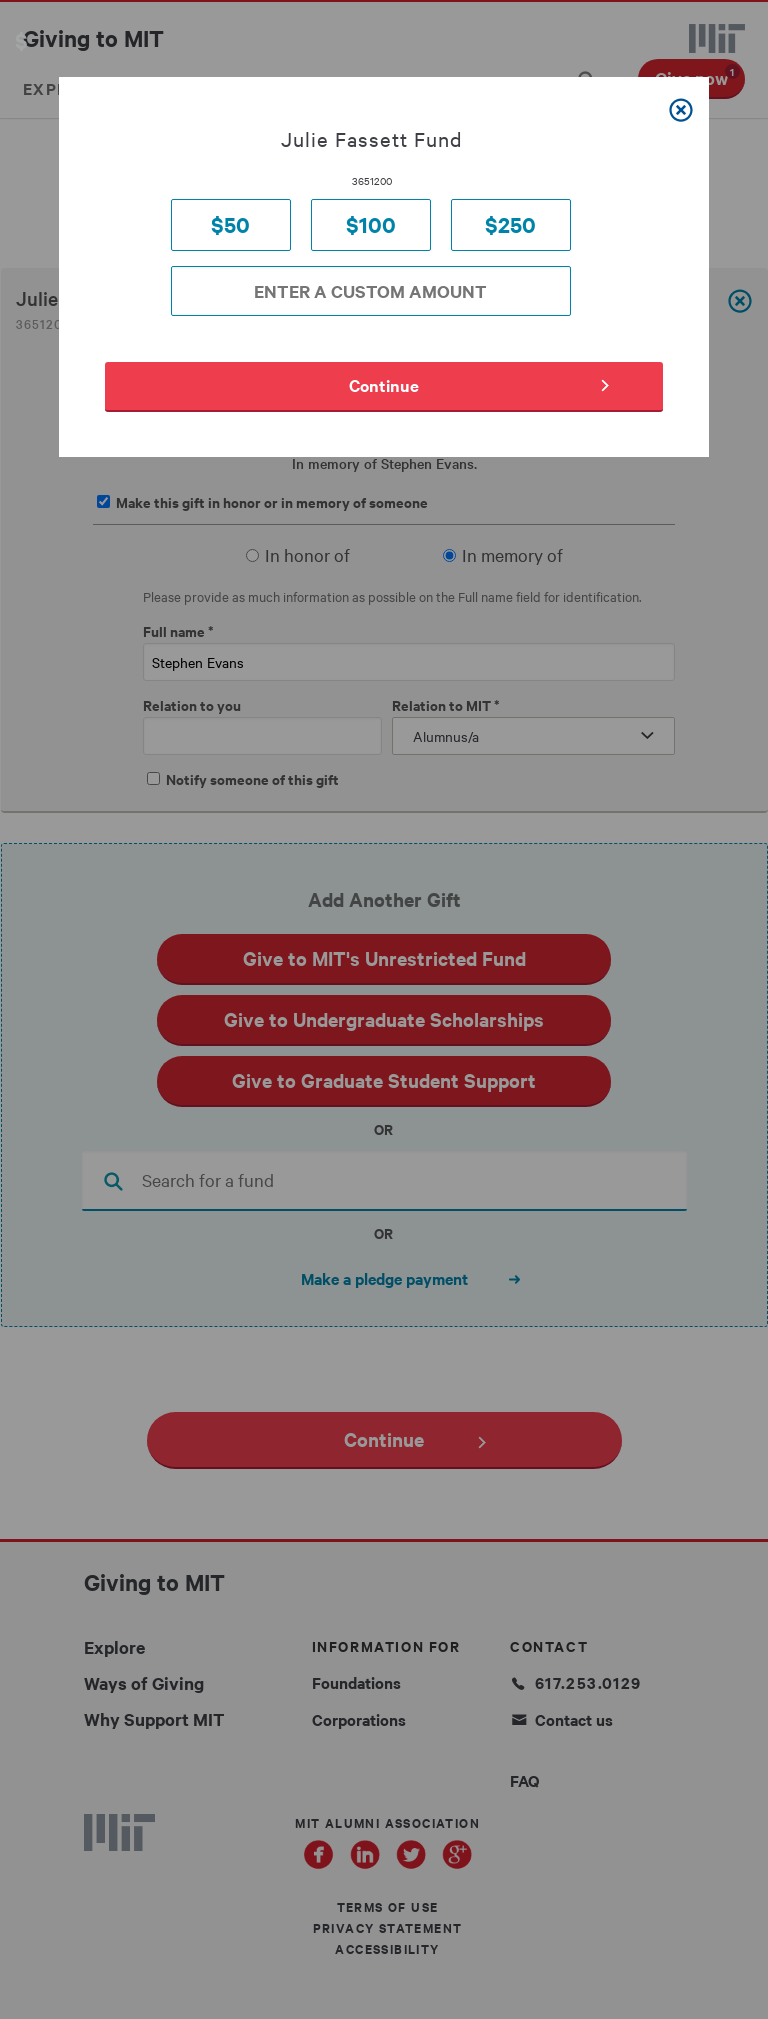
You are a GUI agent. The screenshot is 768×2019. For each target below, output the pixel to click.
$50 (230, 224)
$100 (371, 224)
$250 (510, 224)
